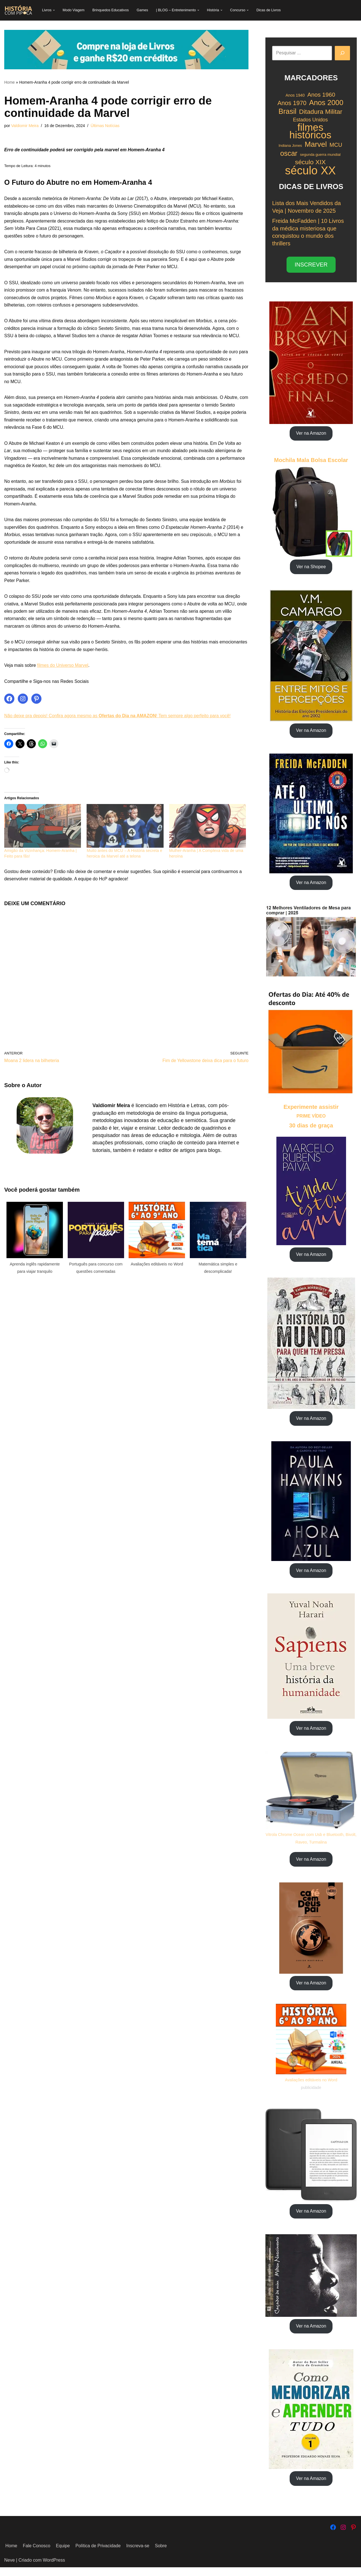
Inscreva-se (139, 2554)
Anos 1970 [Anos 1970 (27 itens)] (292, 104)
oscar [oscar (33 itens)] (288, 154)
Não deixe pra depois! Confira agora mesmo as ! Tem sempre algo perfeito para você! (119, 727)
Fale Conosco (37, 2554)
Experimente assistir (311, 1111)
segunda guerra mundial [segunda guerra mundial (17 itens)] (320, 155)
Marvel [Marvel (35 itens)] (316, 145)
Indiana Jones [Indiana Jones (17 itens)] (290, 146)
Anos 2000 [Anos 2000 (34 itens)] (326, 103)
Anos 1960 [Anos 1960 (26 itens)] (321, 95)
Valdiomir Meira (25, 126)
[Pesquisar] (342, 53)
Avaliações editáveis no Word (311, 2087)
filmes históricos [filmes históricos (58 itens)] (310, 131)
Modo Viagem (74, 10)
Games (143, 10)
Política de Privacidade (99, 2554)
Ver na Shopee (311, 569)
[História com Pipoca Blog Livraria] (18, 10)
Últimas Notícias (106, 126)
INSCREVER (311, 266)
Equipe (63, 2554)
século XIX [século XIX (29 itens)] (310, 162)
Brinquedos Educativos (111, 10)
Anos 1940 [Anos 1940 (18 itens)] (295, 95)
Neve (9, 2568)
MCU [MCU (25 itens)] (335, 146)
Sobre (163, 2554)
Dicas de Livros (271, 10)
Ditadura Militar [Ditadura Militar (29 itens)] (320, 112)
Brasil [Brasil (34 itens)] (287, 112)
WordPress (54, 2568)
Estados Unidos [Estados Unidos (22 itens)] (310, 120)
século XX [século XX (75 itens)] (310, 171)
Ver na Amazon (311, 435)
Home (9, 82)
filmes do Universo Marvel (63, 676)
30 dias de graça (311, 1130)
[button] (54, 10)
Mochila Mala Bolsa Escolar (311, 462)
